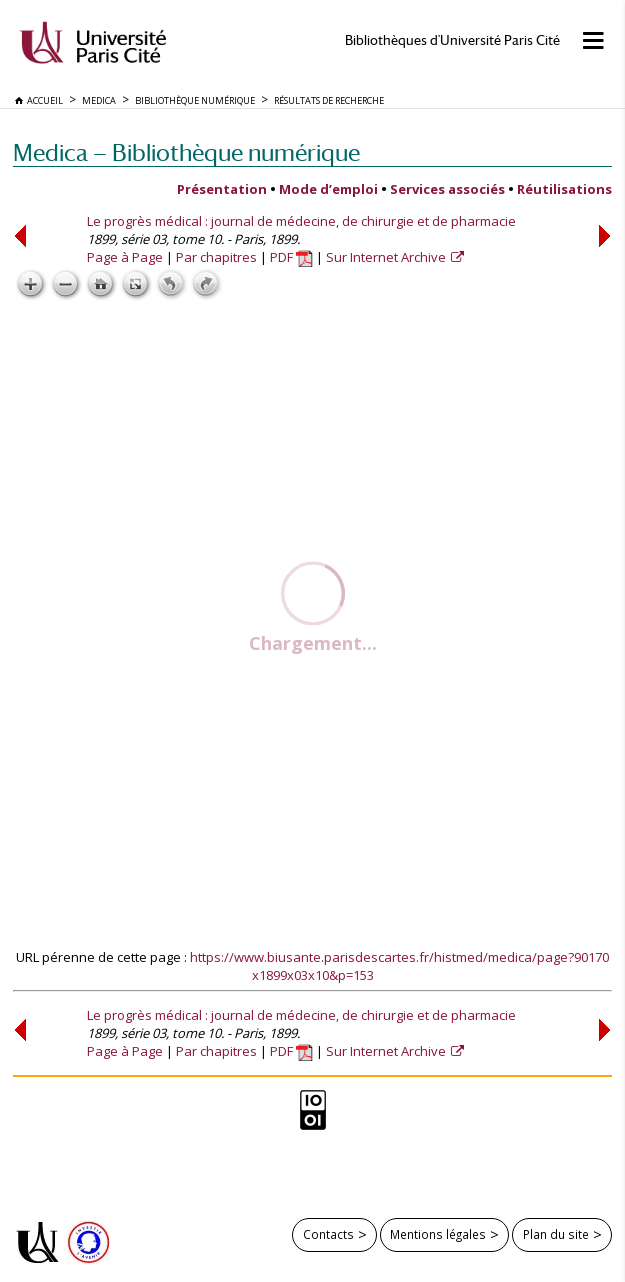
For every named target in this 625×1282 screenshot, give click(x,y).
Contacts (328, 1234)
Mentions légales (438, 1234)
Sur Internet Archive (387, 257)
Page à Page (125, 257)
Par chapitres (216, 257)
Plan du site (556, 1234)
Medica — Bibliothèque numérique (186, 152)
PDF (291, 257)
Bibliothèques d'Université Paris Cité (452, 40)
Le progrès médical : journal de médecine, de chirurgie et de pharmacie (301, 221)
